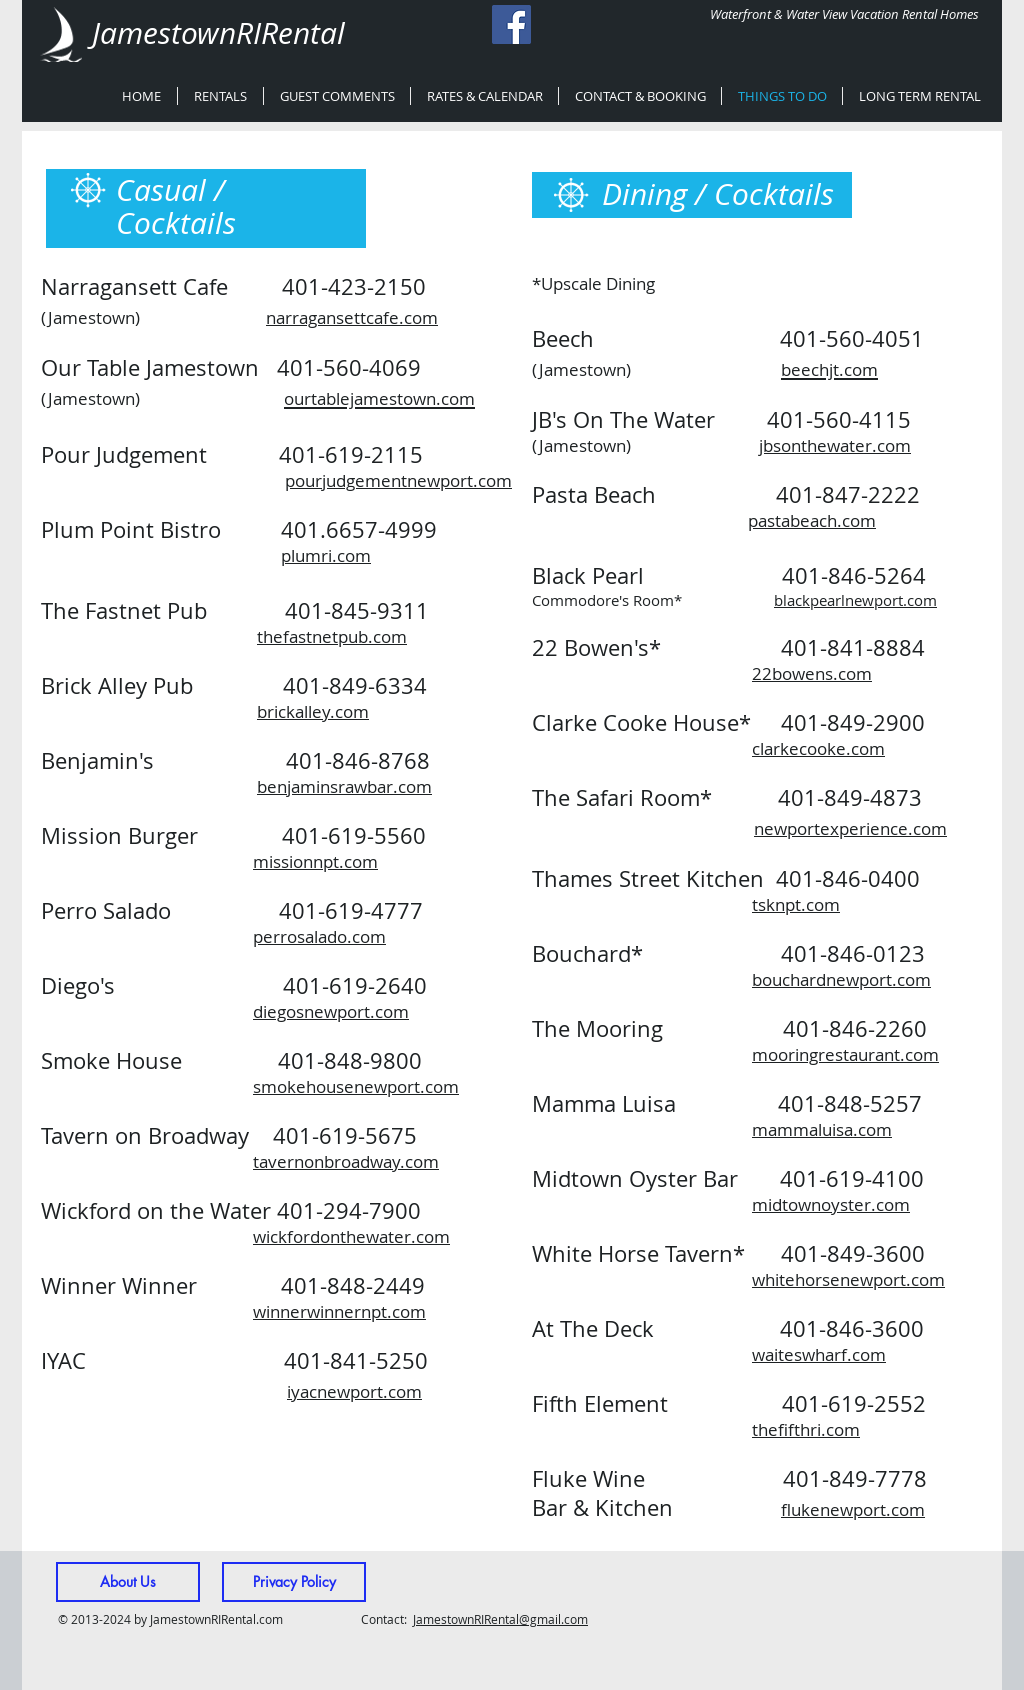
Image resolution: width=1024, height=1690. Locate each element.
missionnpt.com (315, 861)
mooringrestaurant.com (845, 1054)
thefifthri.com (806, 1429)
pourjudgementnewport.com (398, 480)
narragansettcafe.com (352, 317)
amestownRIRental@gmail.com (502, 1619)
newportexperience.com (850, 828)
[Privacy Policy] (294, 1582)
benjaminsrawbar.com (344, 786)
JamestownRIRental (218, 33)
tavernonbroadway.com (346, 1161)
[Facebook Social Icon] (511, 24)
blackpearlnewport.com (855, 600)
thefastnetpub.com (332, 636)
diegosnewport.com (331, 1011)
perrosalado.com (319, 936)
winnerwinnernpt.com (339, 1311)
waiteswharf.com (819, 1354)
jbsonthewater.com (835, 445)
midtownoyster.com (831, 1204)
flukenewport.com (853, 1509)
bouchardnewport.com (841, 979)
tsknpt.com (796, 904)
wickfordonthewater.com (351, 1236)
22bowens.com (812, 673)
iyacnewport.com (354, 1391)
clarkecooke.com (818, 748)
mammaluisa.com (822, 1129)
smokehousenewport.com (356, 1086)
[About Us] (128, 1582)
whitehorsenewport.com (848, 1279)
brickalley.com (313, 711)
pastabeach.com (812, 520)
